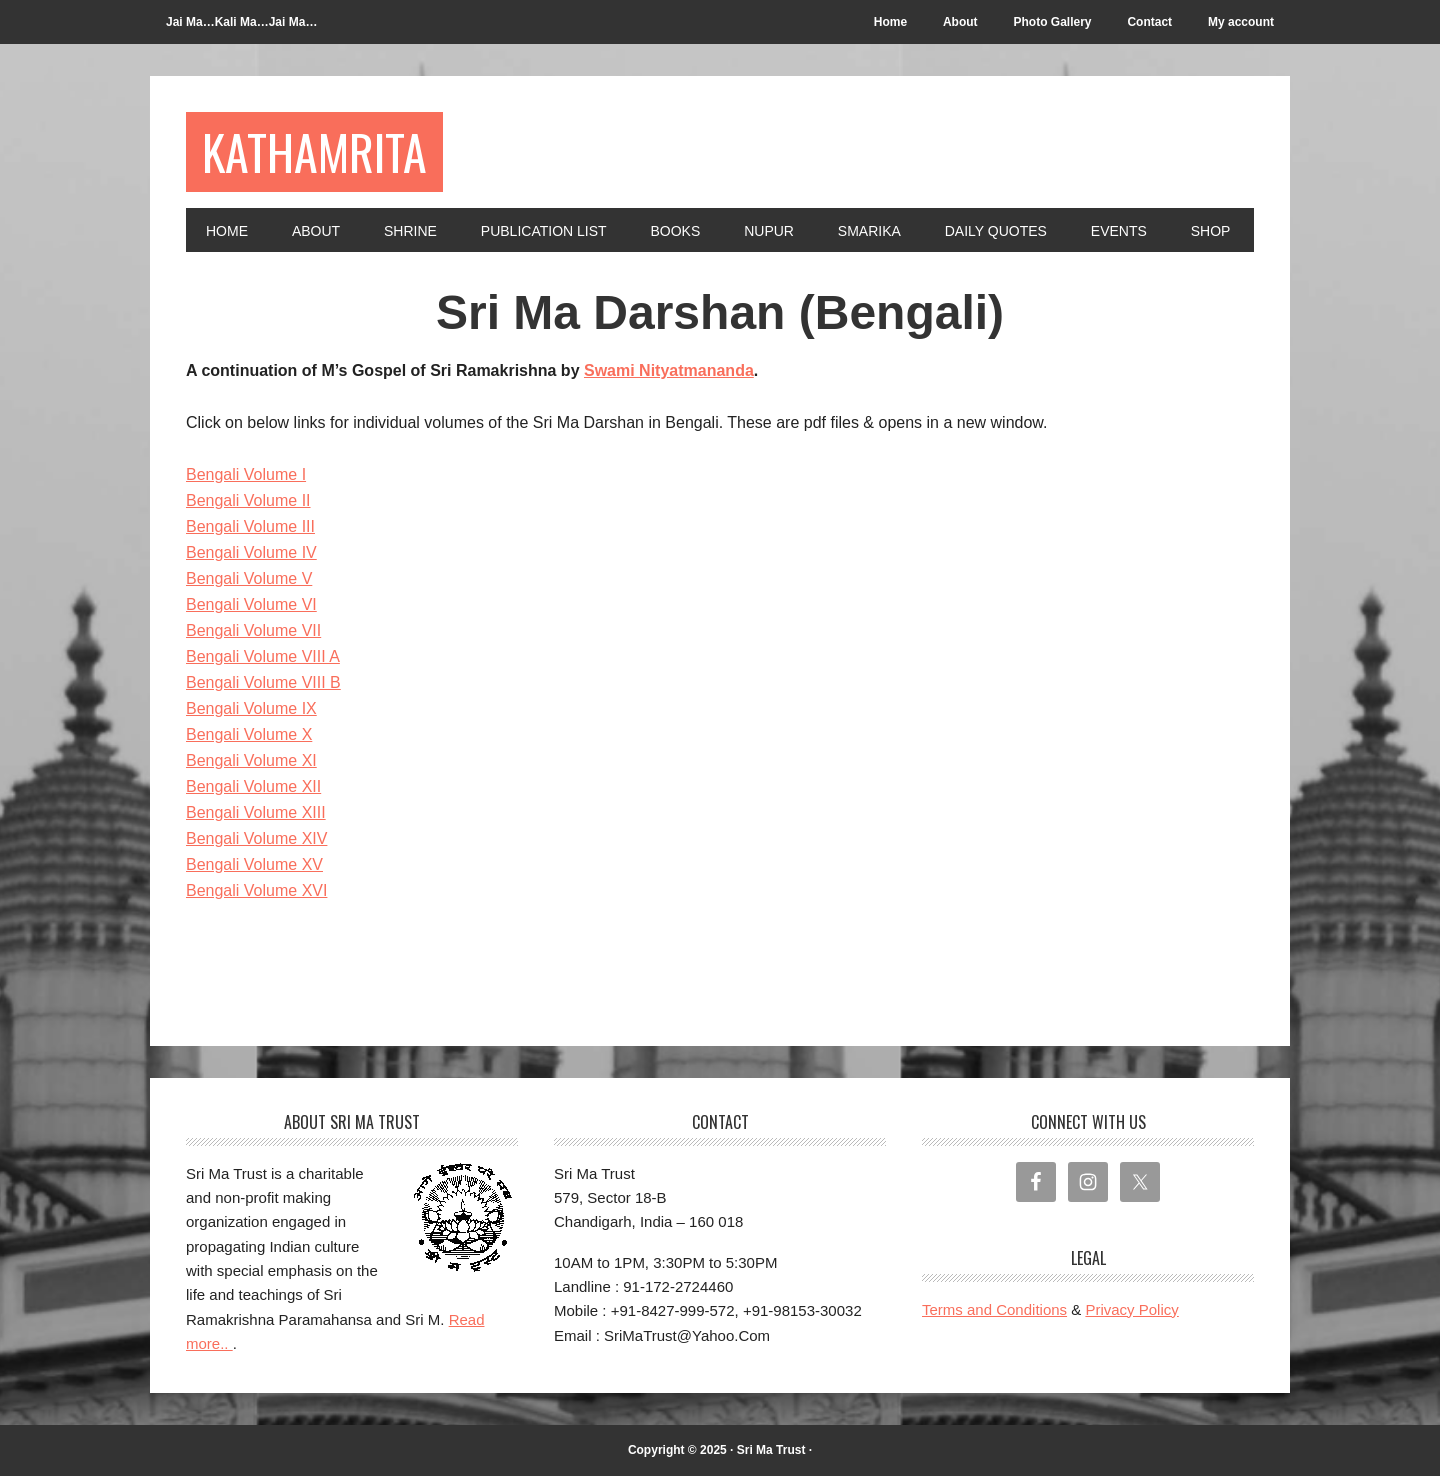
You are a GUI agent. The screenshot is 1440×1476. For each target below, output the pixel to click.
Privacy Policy (1131, 1309)
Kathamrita (314, 151)
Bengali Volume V (249, 578)
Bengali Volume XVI (256, 890)
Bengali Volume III (250, 526)
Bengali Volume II (248, 500)
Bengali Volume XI (251, 760)
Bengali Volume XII (253, 786)
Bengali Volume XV (254, 864)
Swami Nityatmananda (669, 370)
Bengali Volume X (249, 734)
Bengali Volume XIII (256, 812)
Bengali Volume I (246, 474)
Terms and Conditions (994, 1309)
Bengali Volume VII (253, 630)
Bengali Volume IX (251, 708)
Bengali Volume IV (251, 552)
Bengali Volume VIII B (263, 682)
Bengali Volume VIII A (263, 656)
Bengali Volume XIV (256, 838)
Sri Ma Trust (771, 1450)
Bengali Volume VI (251, 604)
